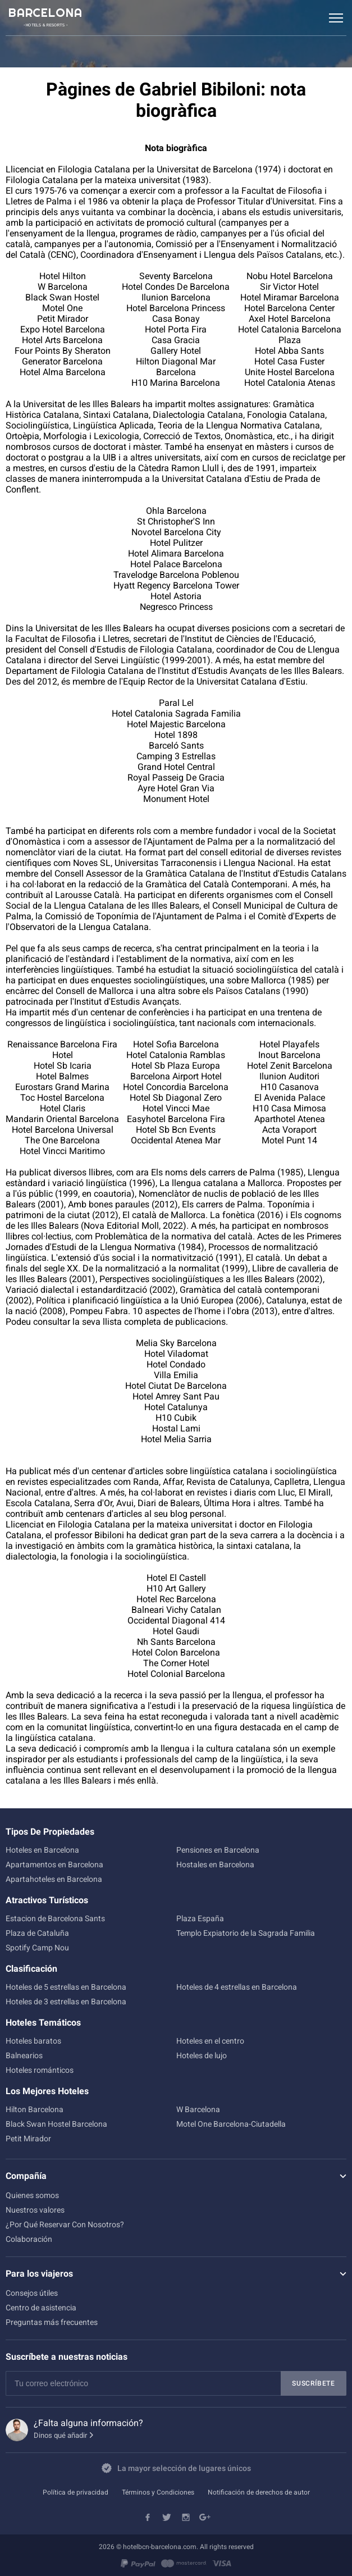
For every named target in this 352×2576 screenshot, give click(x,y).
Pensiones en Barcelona (217, 1849)
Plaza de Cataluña (37, 1932)
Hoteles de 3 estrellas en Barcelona (66, 2001)
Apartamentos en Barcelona (54, 1864)
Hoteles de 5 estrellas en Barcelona (66, 1986)
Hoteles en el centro (210, 2040)
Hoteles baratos (33, 2040)
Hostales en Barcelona (215, 1864)
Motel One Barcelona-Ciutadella (231, 2123)
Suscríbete (313, 2383)
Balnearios (24, 2055)
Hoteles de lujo (201, 2055)
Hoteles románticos (40, 2070)
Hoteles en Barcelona (42, 1849)
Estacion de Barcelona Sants (55, 1918)
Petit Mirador (28, 2138)
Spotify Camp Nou (37, 1947)
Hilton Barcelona (34, 2109)
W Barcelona (198, 2109)
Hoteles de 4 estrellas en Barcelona (236, 1986)
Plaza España (200, 1918)
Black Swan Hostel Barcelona (56, 2123)
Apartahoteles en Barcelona (54, 1879)
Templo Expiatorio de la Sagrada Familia (245, 1932)
